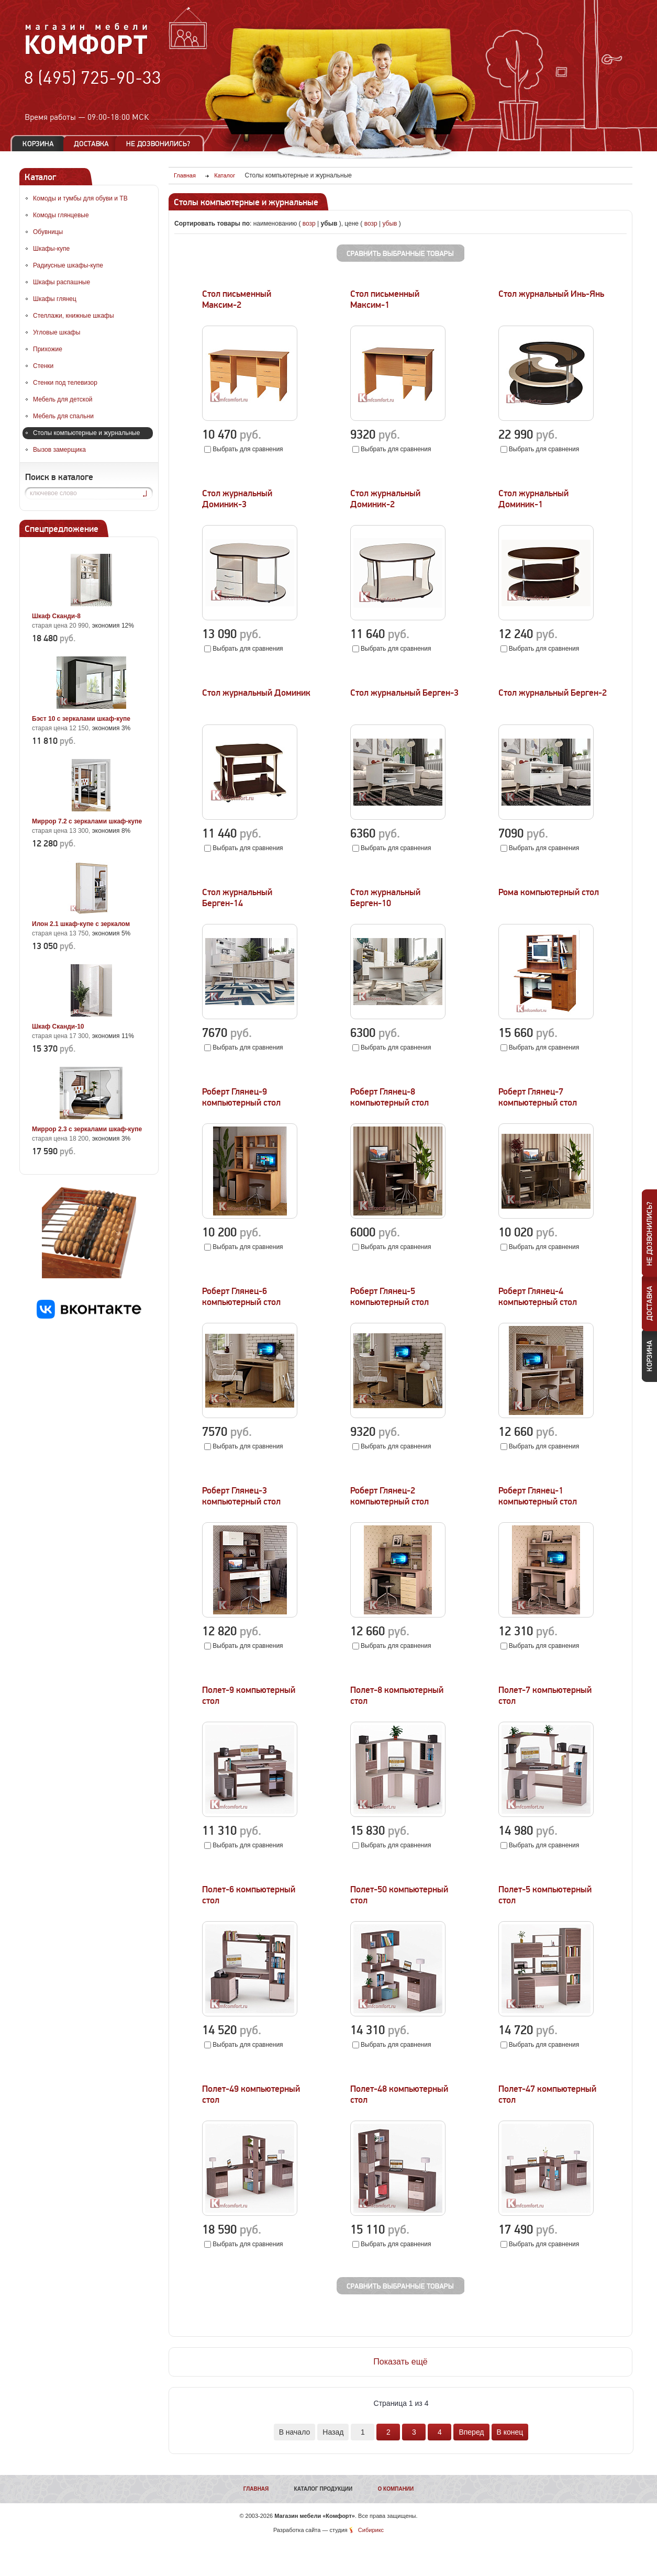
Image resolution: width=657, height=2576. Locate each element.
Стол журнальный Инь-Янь (551, 293)
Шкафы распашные (61, 282)
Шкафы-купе (51, 248)
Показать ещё (400, 2361)
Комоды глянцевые (61, 215)
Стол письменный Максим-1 (384, 299)
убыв (389, 223)
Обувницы (48, 232)
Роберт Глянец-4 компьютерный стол (537, 1297)
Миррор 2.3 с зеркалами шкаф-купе (87, 1129)
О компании (395, 2489)
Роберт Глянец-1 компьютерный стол (537, 1496)
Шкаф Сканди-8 (56, 616)
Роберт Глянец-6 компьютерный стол (241, 1297)
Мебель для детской (63, 399)
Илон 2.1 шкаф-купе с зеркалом (81, 924)
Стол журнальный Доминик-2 (385, 499)
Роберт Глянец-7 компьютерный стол (537, 1097)
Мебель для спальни (63, 416)
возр (309, 223)
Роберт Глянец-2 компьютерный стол (389, 1496)
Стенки (43, 366)
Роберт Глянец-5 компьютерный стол (389, 1297)
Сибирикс (371, 2530)
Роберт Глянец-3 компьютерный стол (241, 1496)
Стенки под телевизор (65, 382)
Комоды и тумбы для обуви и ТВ (80, 198)
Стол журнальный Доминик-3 (237, 499)
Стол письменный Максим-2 (236, 299)
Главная (256, 2489)
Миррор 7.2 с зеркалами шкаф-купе (87, 821)
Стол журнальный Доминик (256, 692)
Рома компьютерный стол (548, 892)
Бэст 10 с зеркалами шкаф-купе (81, 718)
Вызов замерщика (59, 449)
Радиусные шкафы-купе (68, 265)
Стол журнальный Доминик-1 (533, 499)
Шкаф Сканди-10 (58, 1026)
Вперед (471, 2432)
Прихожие (47, 349)
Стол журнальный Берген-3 (404, 692)
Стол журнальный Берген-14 (237, 898)
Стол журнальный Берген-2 (552, 692)
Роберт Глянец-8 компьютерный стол (389, 1097)
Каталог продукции (323, 2489)
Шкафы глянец (54, 299)
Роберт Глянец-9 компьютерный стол (241, 1097)
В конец (510, 2432)
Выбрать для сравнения (248, 449)
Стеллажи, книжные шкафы (73, 315)
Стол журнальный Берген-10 (385, 898)
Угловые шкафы (56, 332)
